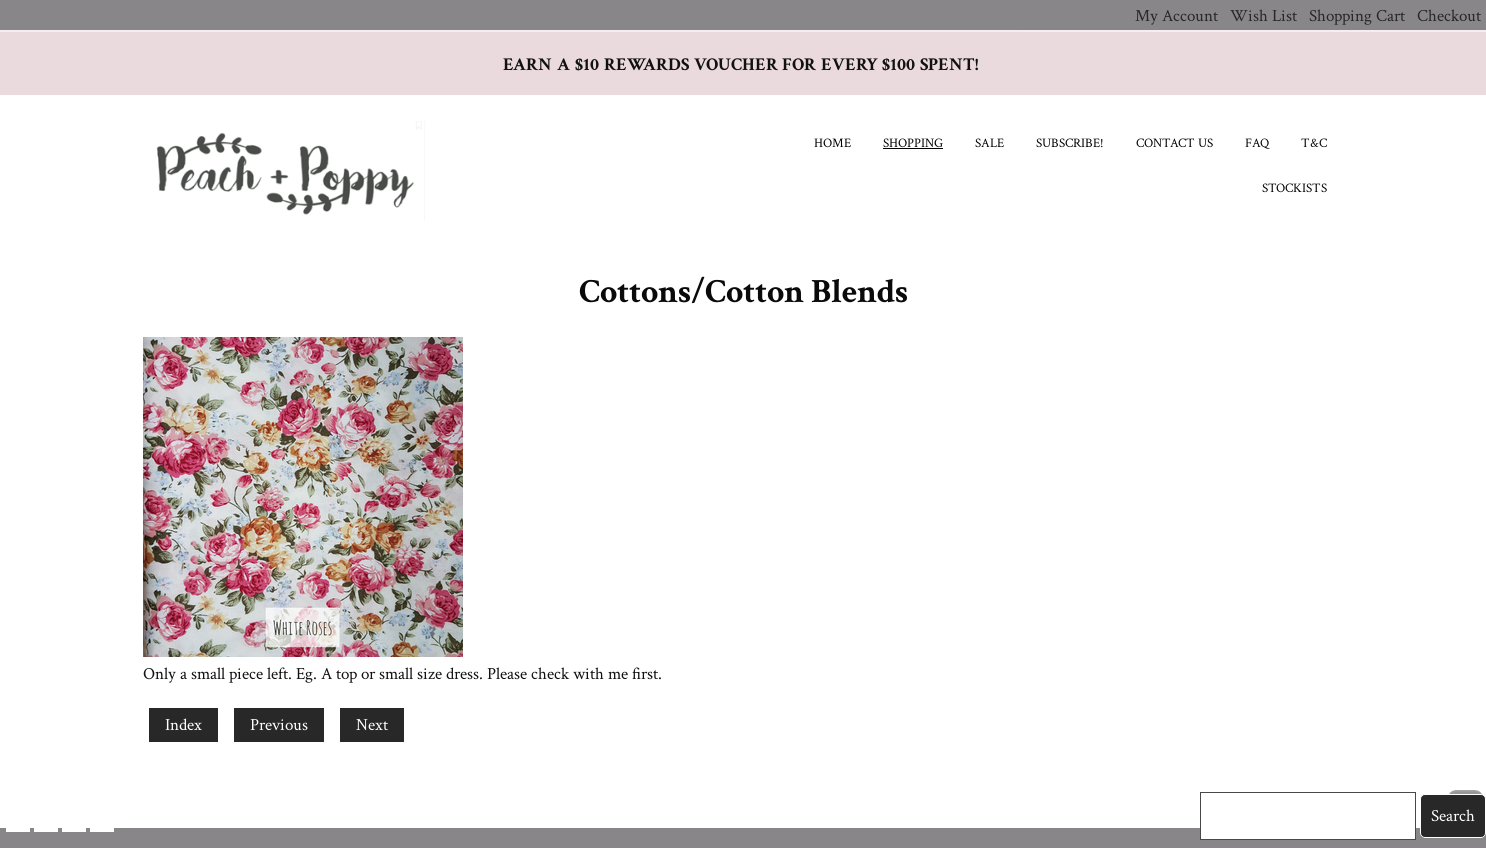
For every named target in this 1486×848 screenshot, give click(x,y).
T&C (1314, 143)
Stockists (1294, 188)
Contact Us (1174, 143)
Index (183, 725)
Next (372, 725)
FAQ (1257, 143)
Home (832, 143)
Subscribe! (1070, 143)
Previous (279, 725)
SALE (989, 143)
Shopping (913, 143)
